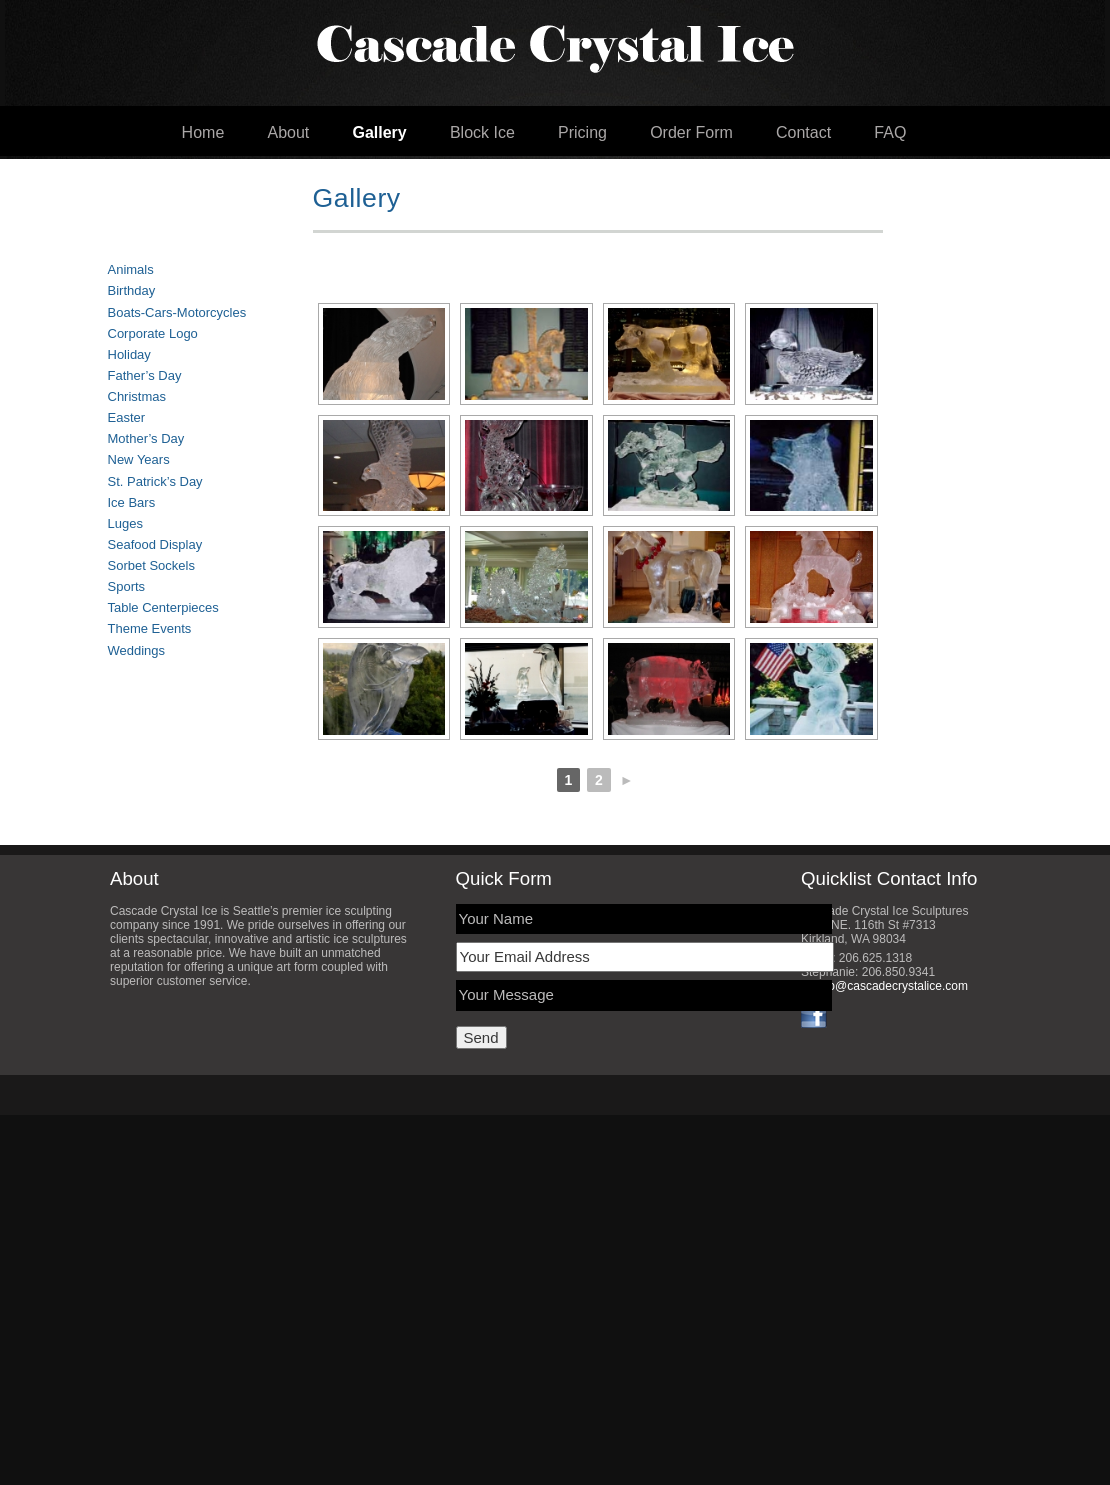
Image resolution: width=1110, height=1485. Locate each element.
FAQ (890, 132)
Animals (131, 269)
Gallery (379, 132)
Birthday (132, 290)
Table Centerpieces (163, 607)
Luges (125, 523)
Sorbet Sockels (151, 565)
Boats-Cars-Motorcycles (177, 312)
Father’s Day (145, 375)
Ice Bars (132, 502)
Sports (127, 586)
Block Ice (482, 132)
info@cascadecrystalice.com (892, 986)
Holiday (129, 354)
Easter (127, 417)
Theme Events (150, 628)
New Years (139, 459)
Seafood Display (155, 544)
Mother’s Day (146, 438)
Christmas (137, 396)
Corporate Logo (153, 333)
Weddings (137, 650)
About (288, 132)
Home (203, 132)
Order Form (691, 132)
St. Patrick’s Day (155, 481)
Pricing (582, 132)
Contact (803, 132)
